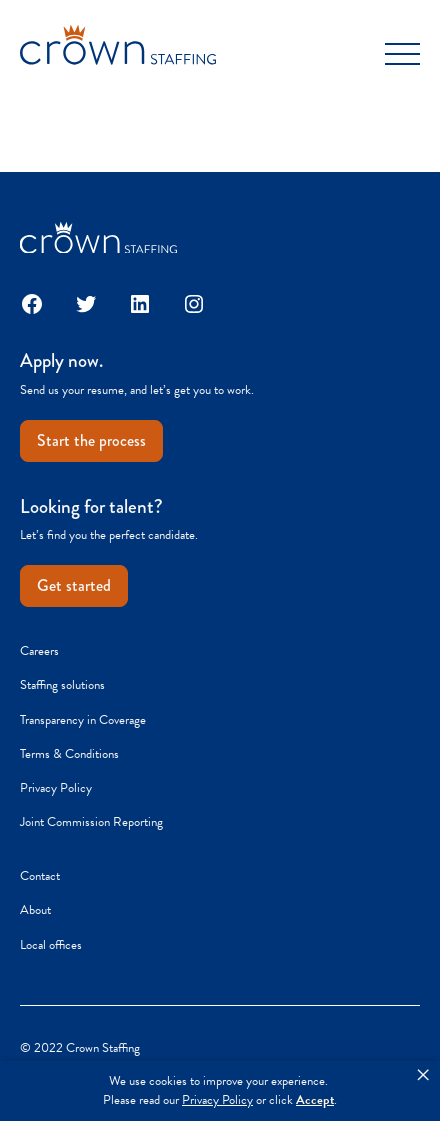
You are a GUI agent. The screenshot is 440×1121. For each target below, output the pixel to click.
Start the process (91, 440)
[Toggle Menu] (402, 54)
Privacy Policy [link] (217, 1100)
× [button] (423, 1075)
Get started (74, 585)
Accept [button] (315, 1100)
